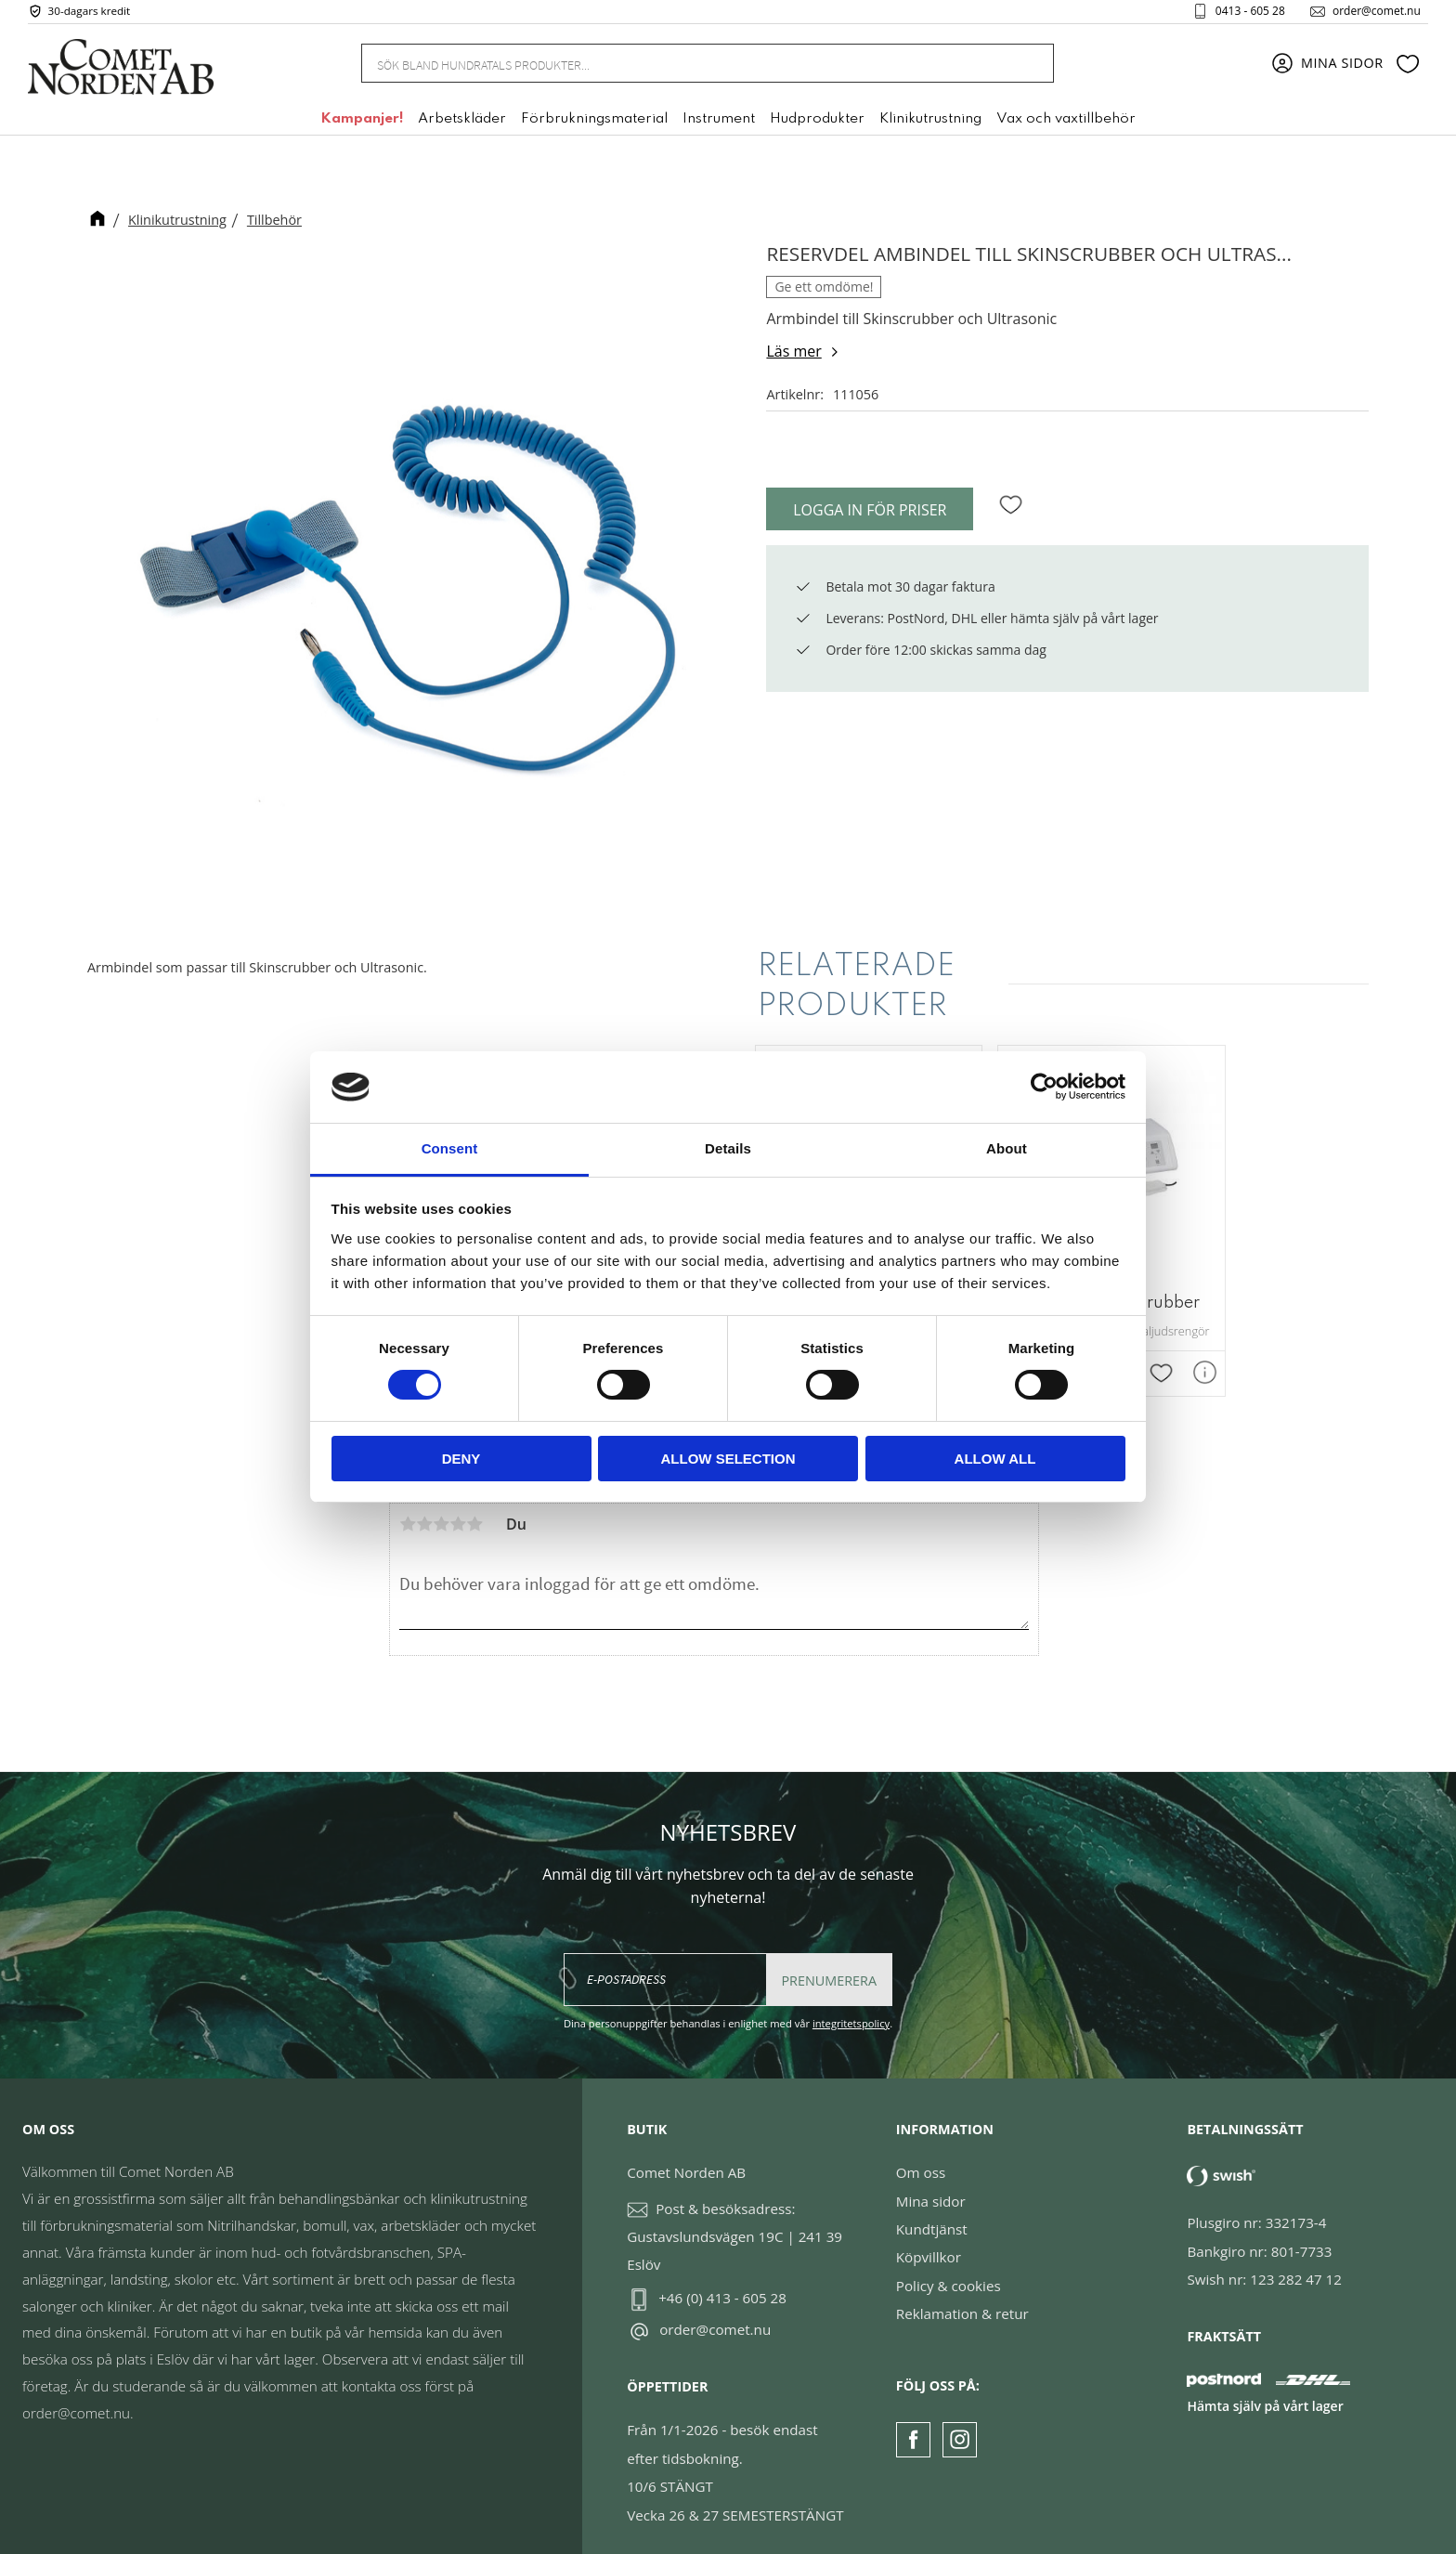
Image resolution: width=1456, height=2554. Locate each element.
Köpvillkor (928, 2244)
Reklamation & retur (962, 2301)
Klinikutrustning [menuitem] (930, 123)
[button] (1408, 68)
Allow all (995, 1458)
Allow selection (728, 1458)
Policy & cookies (948, 2273)
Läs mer (793, 351)
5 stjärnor (474, 1512)
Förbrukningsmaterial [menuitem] (594, 123)
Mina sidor (931, 2189)
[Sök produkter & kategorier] (685, 67)
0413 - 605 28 (1243, 13)
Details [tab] (728, 1148)
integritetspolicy (851, 2011)
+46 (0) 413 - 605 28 (722, 2285)
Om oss (920, 2160)
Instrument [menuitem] (718, 123)
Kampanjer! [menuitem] (361, 123)
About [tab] (1006, 1148)
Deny (461, 1458)
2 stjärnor (424, 1512)
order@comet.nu (1369, 13)
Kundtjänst (932, 2217)
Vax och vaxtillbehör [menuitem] (1066, 123)
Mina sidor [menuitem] (1342, 67)
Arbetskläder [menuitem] (462, 123)
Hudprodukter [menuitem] (817, 123)
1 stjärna (407, 1512)
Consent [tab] (450, 1148)
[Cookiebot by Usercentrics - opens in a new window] (1044, 1087)
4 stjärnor (457, 1512)
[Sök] (1029, 67)
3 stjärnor (441, 1512)
